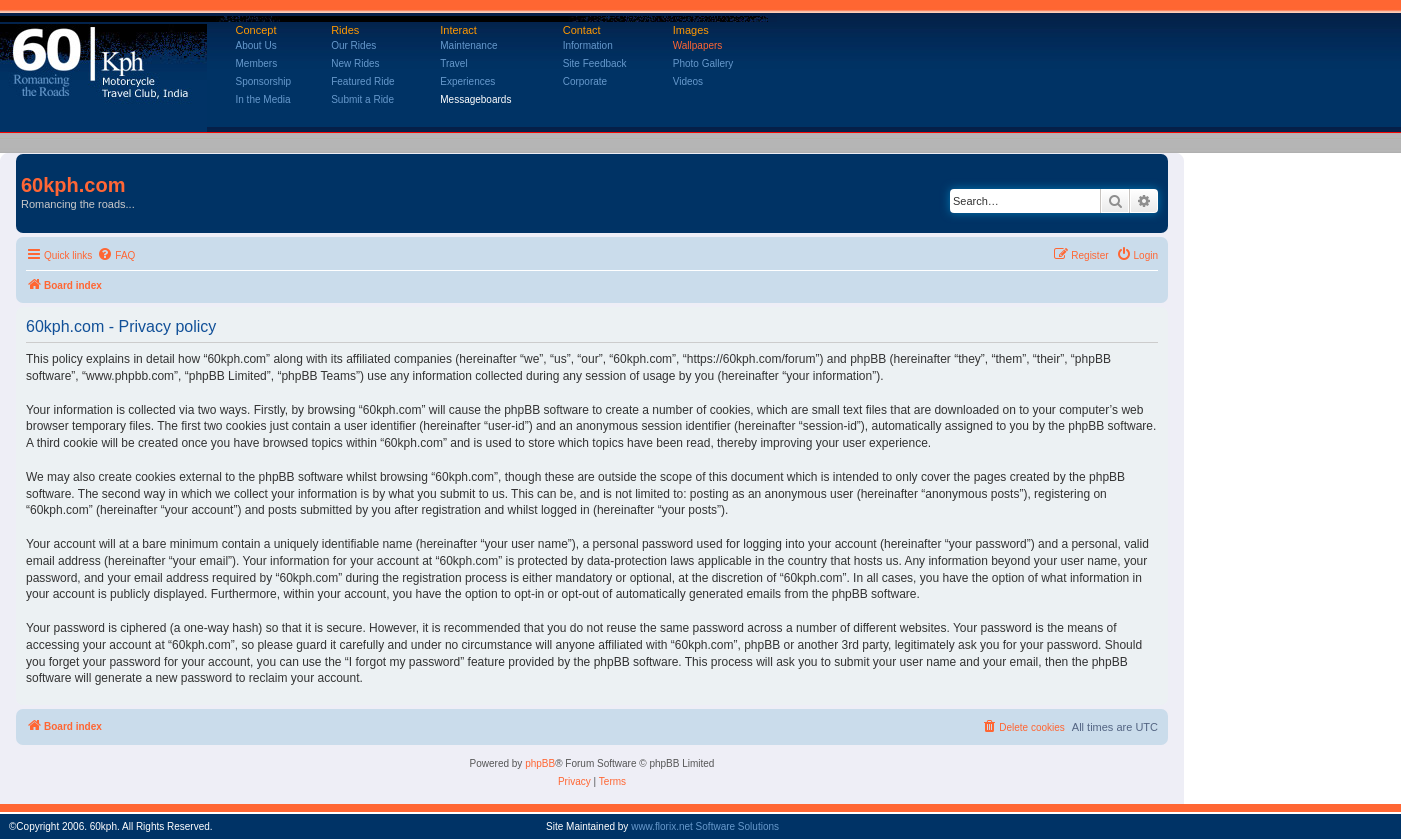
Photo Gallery (703, 63)
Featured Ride (362, 81)
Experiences (467, 81)
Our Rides (353, 45)
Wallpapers (698, 45)
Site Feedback (595, 63)
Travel (453, 63)
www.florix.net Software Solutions (705, 826)
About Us (256, 45)
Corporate (585, 81)
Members (257, 63)
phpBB (540, 763)
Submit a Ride (362, 99)
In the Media (263, 99)
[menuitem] (116, 256)
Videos (688, 81)
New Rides (355, 63)
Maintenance (468, 45)
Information (588, 45)
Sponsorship (264, 81)
